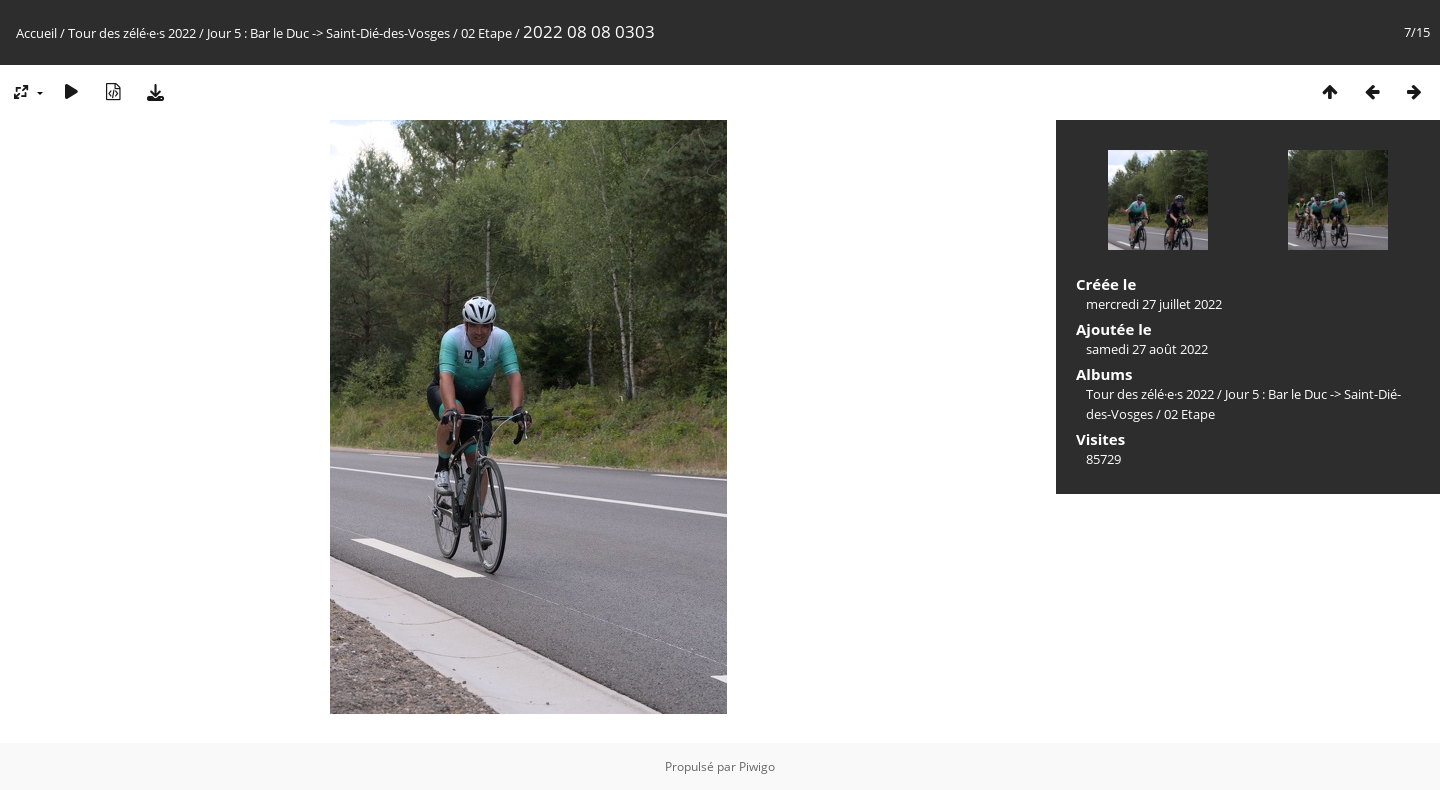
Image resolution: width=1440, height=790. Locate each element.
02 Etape (486, 33)
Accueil (36, 33)
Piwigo (757, 766)
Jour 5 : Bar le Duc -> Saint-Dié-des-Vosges (328, 33)
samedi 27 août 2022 (1147, 349)
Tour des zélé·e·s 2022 (132, 33)
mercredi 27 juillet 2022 (1154, 304)
